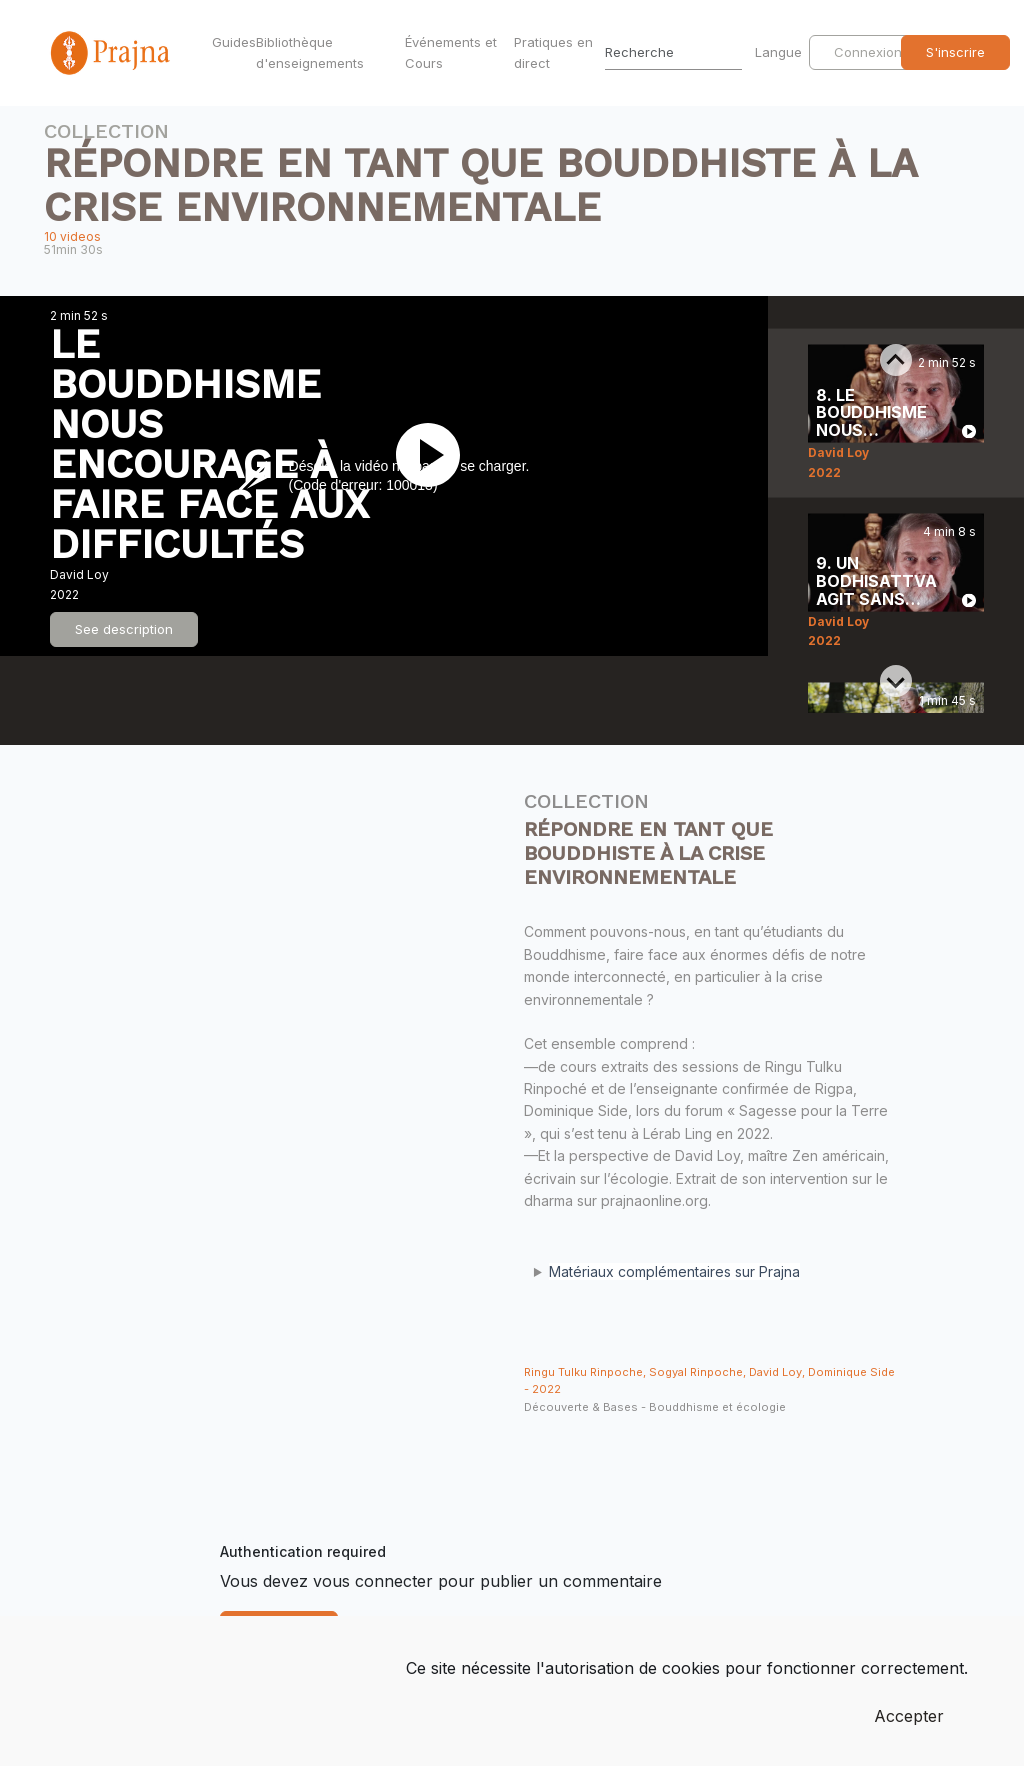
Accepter (909, 1716)
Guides (230, 42)
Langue (780, 52)
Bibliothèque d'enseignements (310, 52)
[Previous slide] (896, 360)
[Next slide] (896, 681)
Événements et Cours (451, 52)
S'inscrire (955, 52)
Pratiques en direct (553, 52)
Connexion (868, 52)
